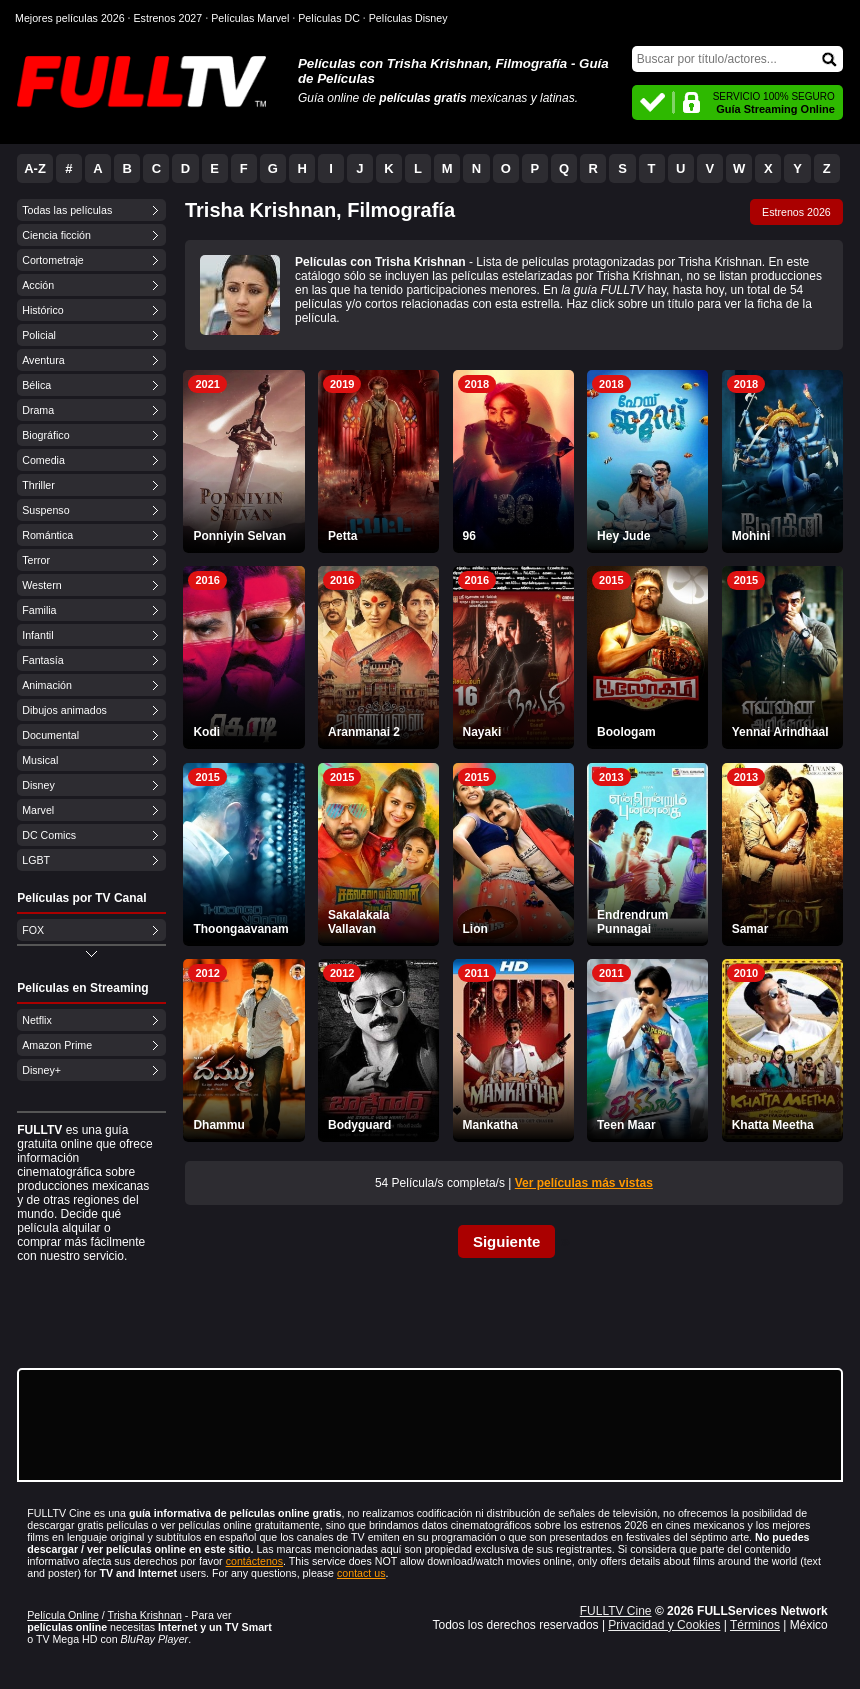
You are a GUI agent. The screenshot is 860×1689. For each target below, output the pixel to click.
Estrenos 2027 (168, 18)
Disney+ (41, 1070)
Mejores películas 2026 (70, 18)
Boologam (626, 732)
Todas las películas (67, 210)
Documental (50, 735)
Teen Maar (626, 1125)
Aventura (43, 360)
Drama (38, 410)
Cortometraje (53, 260)
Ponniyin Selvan (239, 536)
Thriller (38, 485)
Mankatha (490, 1125)
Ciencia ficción (56, 235)
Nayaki (482, 732)
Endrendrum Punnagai (632, 922)
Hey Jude (623, 536)
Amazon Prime (57, 1045)
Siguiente (507, 1241)
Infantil (37, 635)
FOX (33, 930)
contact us (361, 1573)
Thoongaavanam (240, 929)
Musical (40, 760)
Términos (755, 1625)
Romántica (47, 535)
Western (41, 585)
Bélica (36, 385)
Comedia (43, 460)
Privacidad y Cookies (664, 1625)
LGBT (36, 860)
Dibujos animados (64, 710)
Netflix (37, 1020)
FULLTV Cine (616, 1611)
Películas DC (329, 18)
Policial (39, 335)
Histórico (42, 310)
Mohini (751, 536)
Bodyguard (359, 1125)
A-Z (35, 168)
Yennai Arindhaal (780, 732)
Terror (36, 560)
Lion (475, 929)
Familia (39, 610)
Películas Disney (408, 18)
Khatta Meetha (773, 1125)
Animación (47, 685)
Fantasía (42, 660)
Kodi (206, 732)
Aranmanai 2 (364, 732)
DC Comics (49, 835)
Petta (342, 536)
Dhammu (218, 1125)
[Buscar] (737, 59)
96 (469, 536)
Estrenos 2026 (796, 212)
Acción (38, 285)
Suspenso (45, 510)
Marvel (38, 810)
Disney (38, 785)
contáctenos (254, 1561)
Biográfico (45, 435)
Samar (750, 929)
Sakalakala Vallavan (358, 922)
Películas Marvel (250, 18)
